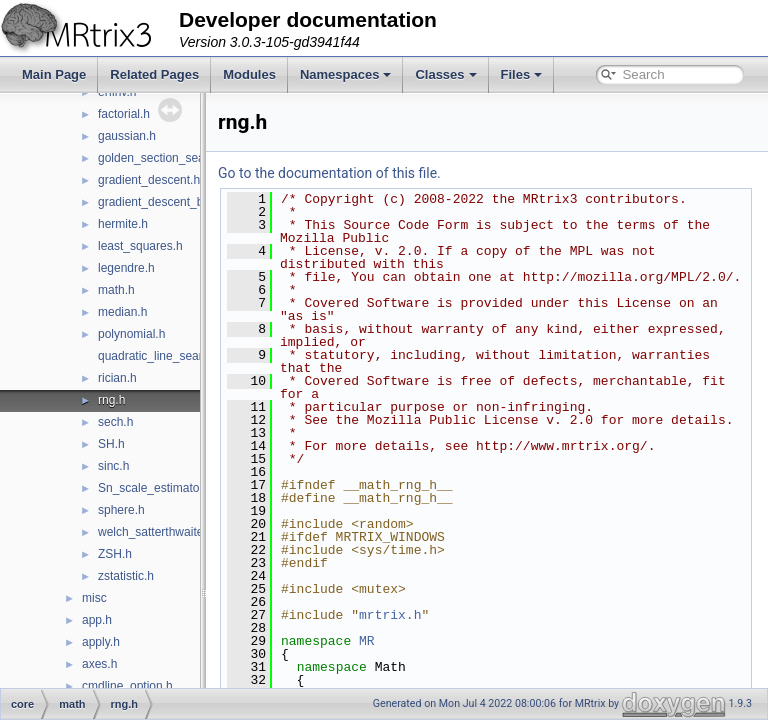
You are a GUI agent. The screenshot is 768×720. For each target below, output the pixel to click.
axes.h (99, 664)
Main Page (54, 74)
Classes (445, 74)
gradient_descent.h (149, 180)
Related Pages (154, 74)
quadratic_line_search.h (161, 356)
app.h (97, 620)
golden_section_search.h (164, 158)
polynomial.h (131, 334)
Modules (249, 74)
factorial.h (124, 114)
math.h (116, 290)
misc (94, 598)
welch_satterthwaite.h (155, 532)
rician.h (117, 378)
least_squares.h (140, 246)
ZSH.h (115, 554)
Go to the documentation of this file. (379, 173)
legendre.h (126, 268)
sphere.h (121, 510)
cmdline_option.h (127, 686)
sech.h (115, 422)
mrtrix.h (440, 641)
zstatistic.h (126, 576)
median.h (122, 312)
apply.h (101, 642)
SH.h (111, 444)
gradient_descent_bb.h (159, 202)
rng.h (111, 400)
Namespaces (346, 74)
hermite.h (123, 224)
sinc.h (113, 466)
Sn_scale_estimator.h (155, 488)
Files (522, 74)
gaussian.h (127, 136)
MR (417, 667)
